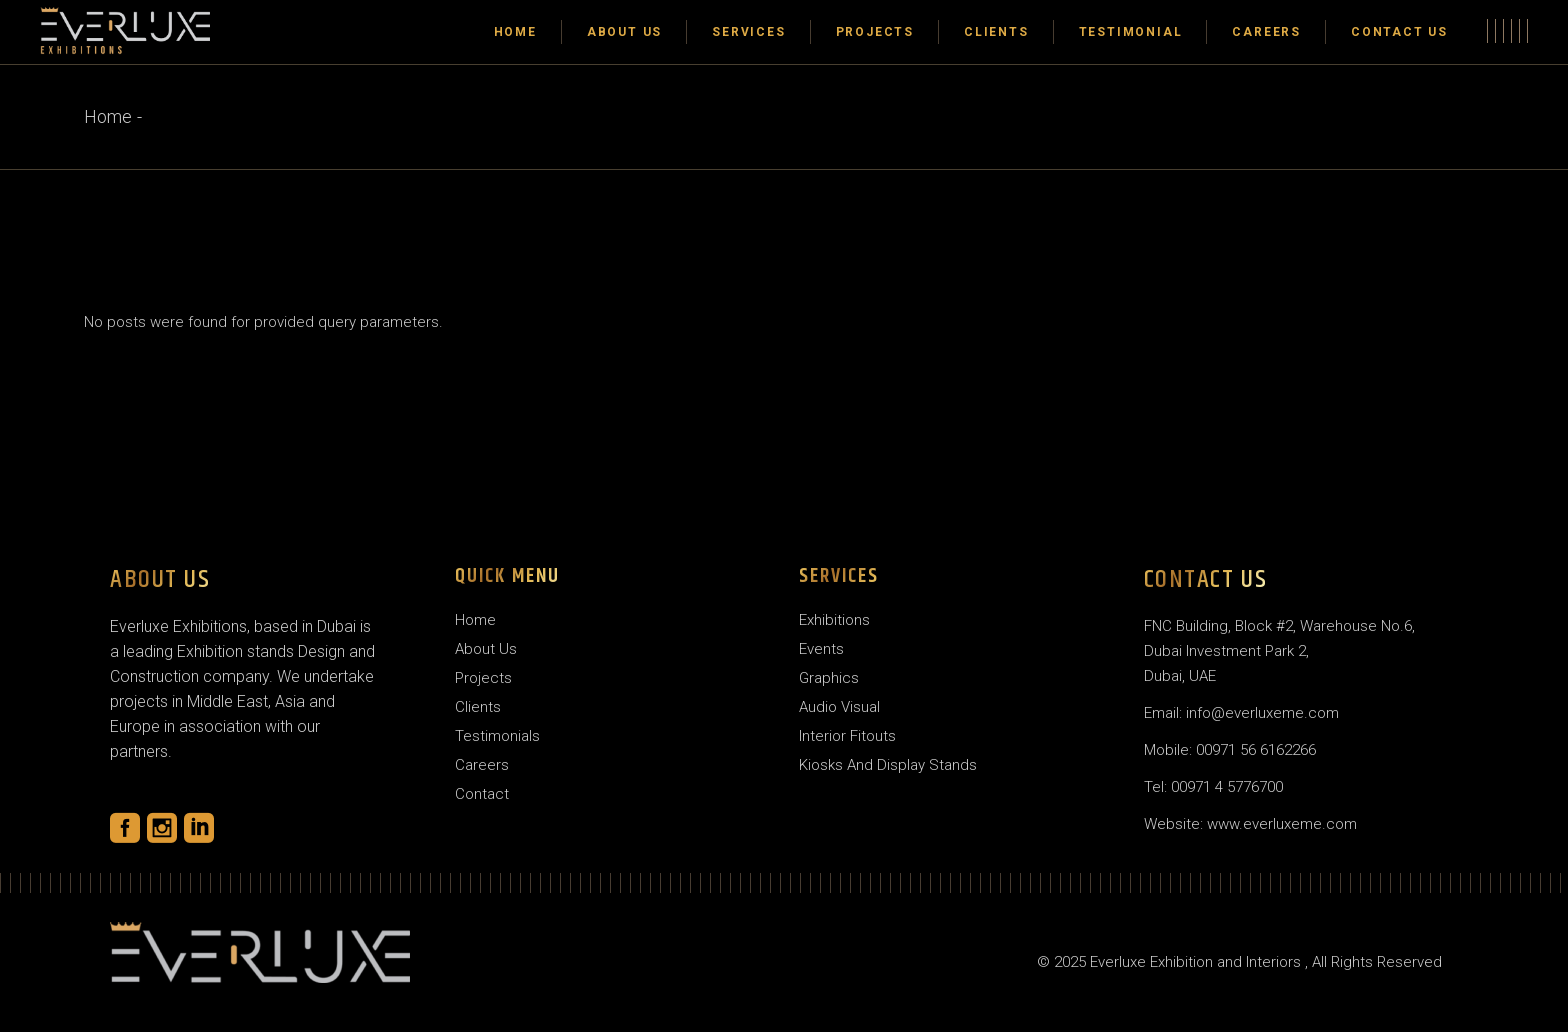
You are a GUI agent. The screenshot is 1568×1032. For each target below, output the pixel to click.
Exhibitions (834, 620)
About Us (486, 649)
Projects (483, 678)
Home (475, 620)
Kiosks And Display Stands (888, 765)
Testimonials (497, 736)
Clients (478, 707)
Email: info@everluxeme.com (1241, 713)
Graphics (829, 678)
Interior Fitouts (847, 736)
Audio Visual (839, 707)
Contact (482, 794)
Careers (482, 765)
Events (821, 649)
